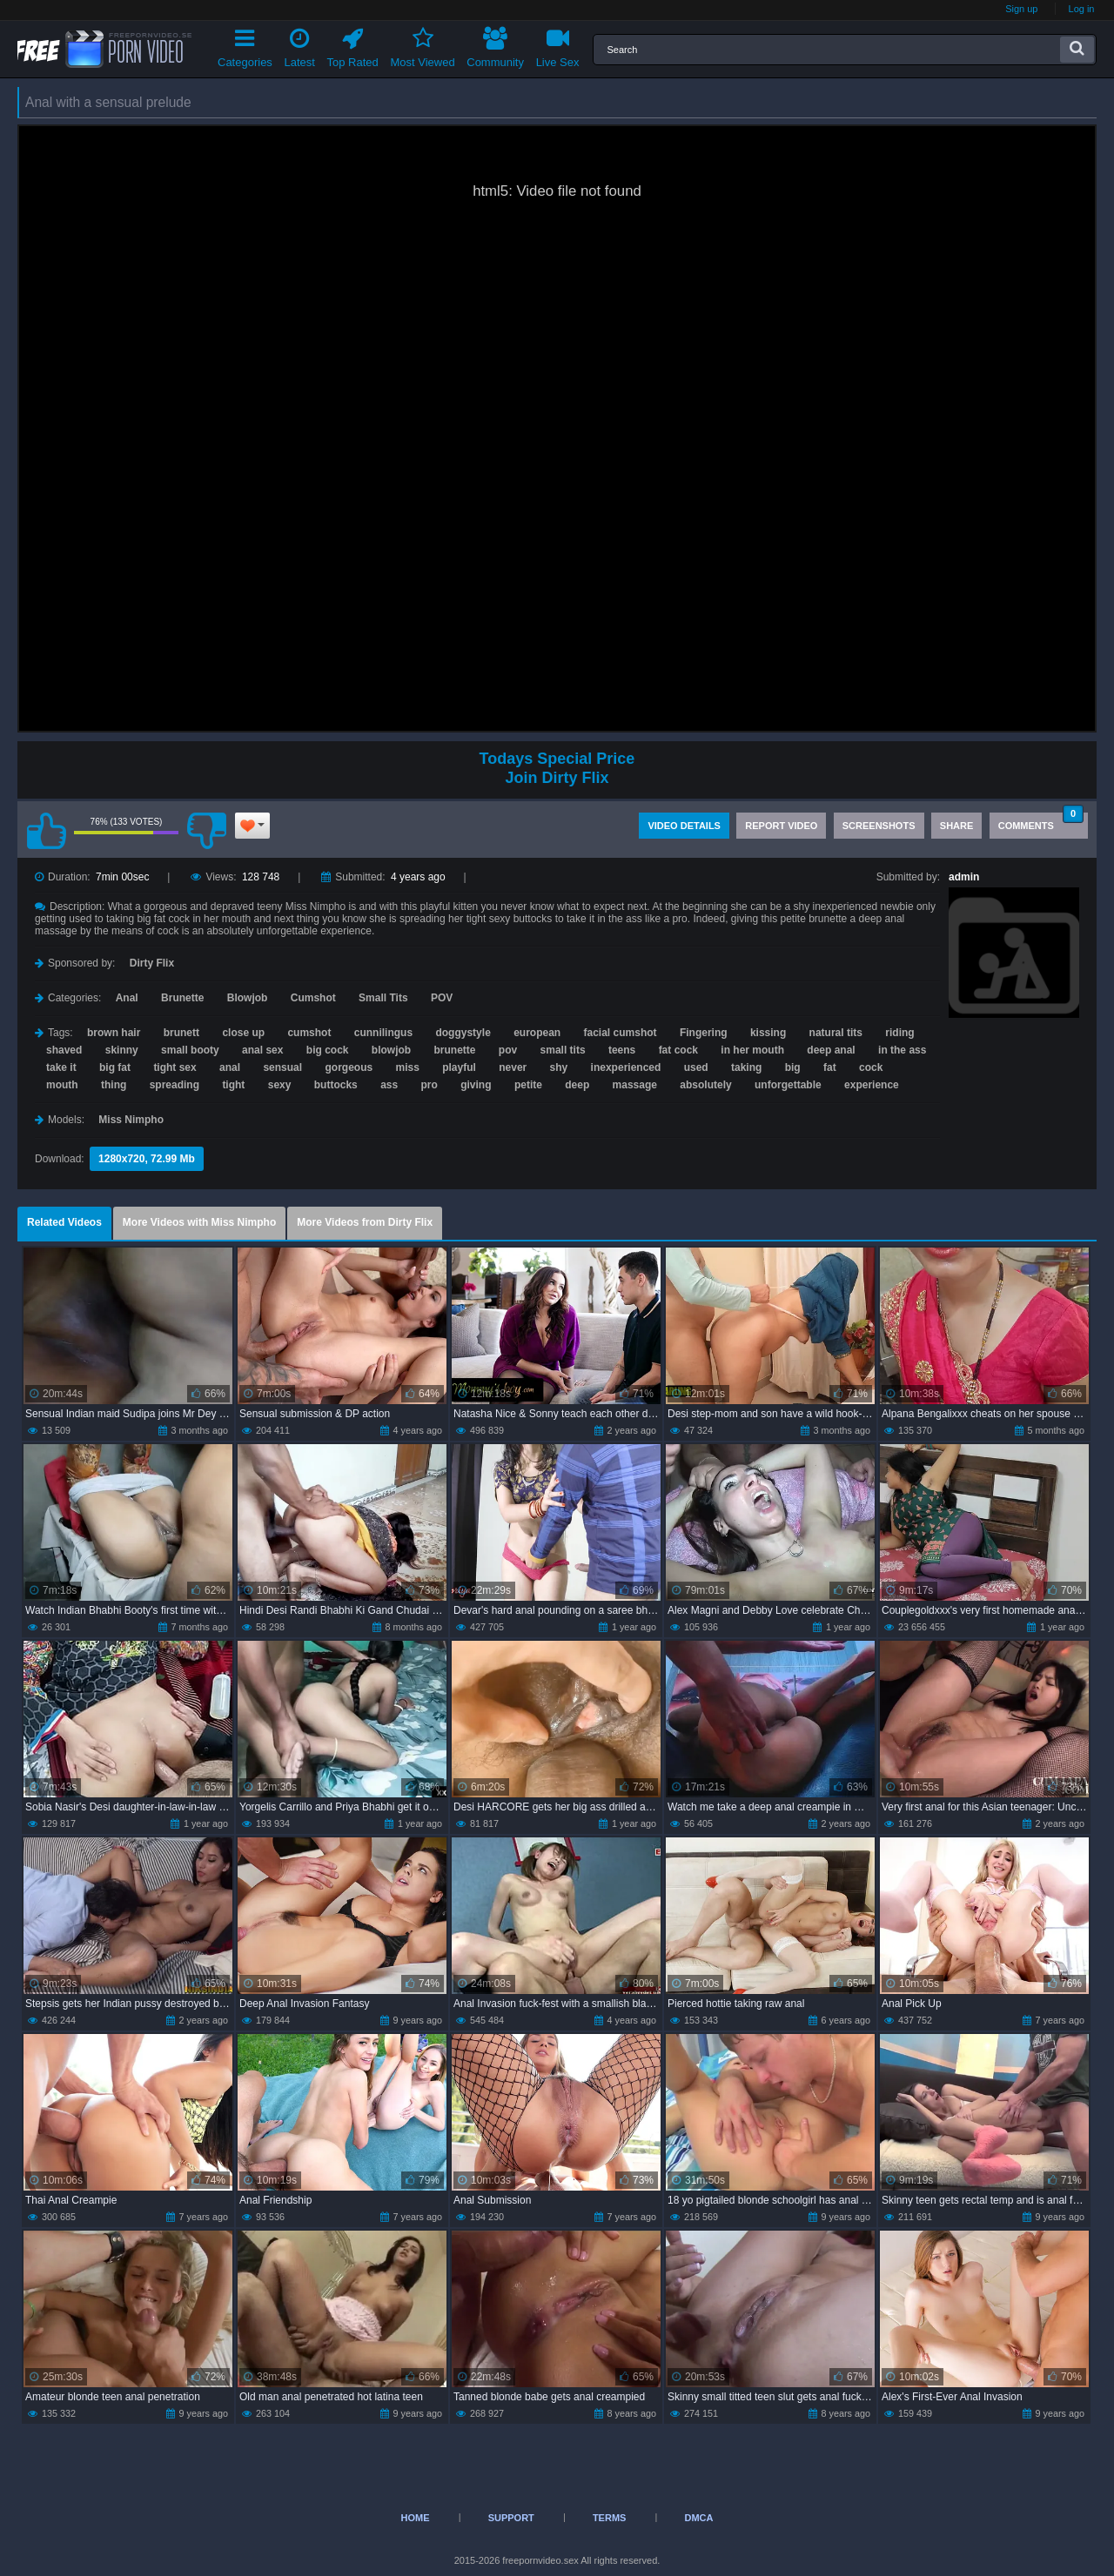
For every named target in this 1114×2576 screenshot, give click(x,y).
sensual (282, 1067)
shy (559, 1067)
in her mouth (752, 1050)
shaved (64, 1050)
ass (389, 1085)
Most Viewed (422, 45)
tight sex (174, 1067)
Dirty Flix (152, 963)
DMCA (698, 2517)
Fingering (704, 1033)
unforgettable (788, 1085)
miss (407, 1067)
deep (577, 1085)
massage (635, 1085)
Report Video (781, 825)
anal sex (262, 1050)
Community (495, 45)
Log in (1082, 8)
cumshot (309, 1033)
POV (442, 998)
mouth (62, 1085)
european (536, 1033)
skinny (121, 1050)
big (793, 1067)
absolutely (705, 1085)
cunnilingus (383, 1033)
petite (528, 1085)
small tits (563, 1050)
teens (621, 1050)
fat (829, 1067)
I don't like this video (206, 831)
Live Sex (558, 45)
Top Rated (353, 45)
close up (243, 1033)
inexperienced (626, 1067)
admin (964, 877)
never (513, 1067)
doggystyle (462, 1033)
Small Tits (383, 998)
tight (233, 1085)
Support (511, 2517)
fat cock (678, 1050)
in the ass (902, 1050)
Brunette (182, 998)
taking (746, 1067)
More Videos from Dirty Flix (365, 1222)
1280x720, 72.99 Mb (146, 1159)
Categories (245, 45)
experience (871, 1085)
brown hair (113, 1033)
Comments (1041, 822)
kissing (768, 1033)
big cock (327, 1050)
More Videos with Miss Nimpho (199, 1222)
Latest (300, 45)
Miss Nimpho (131, 1120)
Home (415, 2517)
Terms (610, 2517)
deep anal (831, 1050)
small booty (190, 1050)
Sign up (1021, 8)
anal (229, 1067)
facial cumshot (620, 1033)
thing (113, 1085)
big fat (115, 1067)
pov (508, 1050)
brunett (181, 1033)
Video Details (684, 825)
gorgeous (348, 1067)
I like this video (46, 831)
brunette (455, 1050)
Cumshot (313, 998)
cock (870, 1067)
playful (459, 1067)
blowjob (391, 1050)
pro (429, 1085)
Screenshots (879, 825)
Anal (127, 998)
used (696, 1067)
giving (475, 1085)
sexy (280, 1085)
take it (61, 1067)
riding (899, 1033)
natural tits (835, 1033)
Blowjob (247, 998)
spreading (174, 1085)
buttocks (336, 1085)
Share (957, 825)
